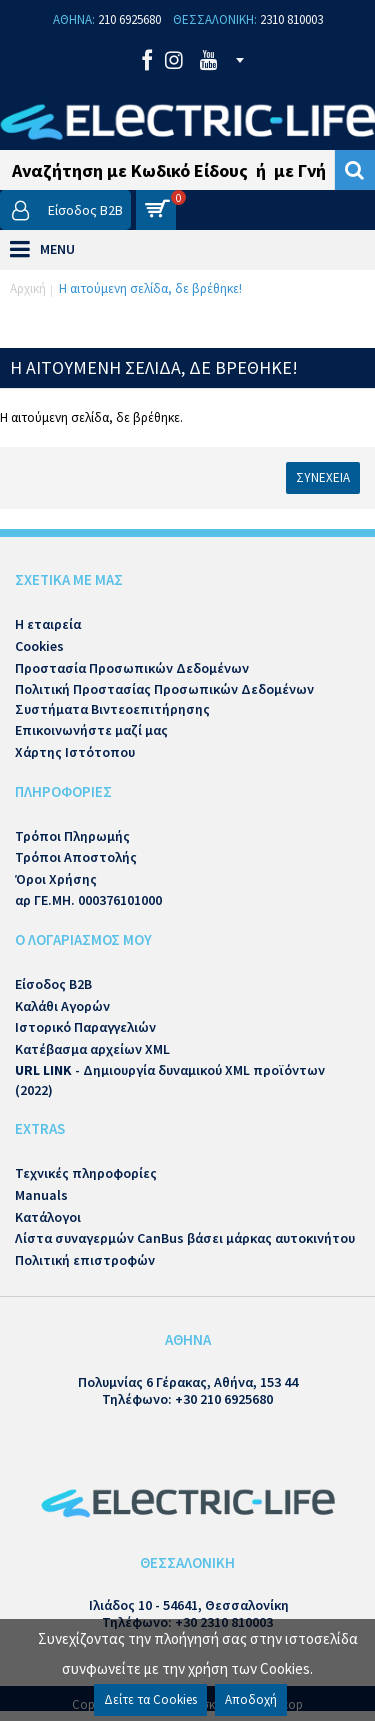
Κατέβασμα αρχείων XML (92, 1049)
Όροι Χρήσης (56, 879)
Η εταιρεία (48, 624)
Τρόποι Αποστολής (76, 857)
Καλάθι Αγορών (62, 1006)
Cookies (39, 646)
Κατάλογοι (48, 1217)
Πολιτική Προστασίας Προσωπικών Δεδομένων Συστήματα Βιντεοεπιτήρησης (164, 699)
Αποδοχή (251, 1699)
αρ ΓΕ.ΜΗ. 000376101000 (88, 900)
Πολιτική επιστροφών (85, 1260)
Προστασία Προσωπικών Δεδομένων (132, 668)
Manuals (41, 1195)
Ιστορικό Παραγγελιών (85, 1027)
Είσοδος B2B (53, 984)
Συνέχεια (323, 477)
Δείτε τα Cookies (150, 1699)
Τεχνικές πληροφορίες (86, 1173)
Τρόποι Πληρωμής (72, 836)
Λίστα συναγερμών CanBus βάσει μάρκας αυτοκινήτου (185, 1238)
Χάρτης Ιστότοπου (75, 752)
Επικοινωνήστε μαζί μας (91, 730)
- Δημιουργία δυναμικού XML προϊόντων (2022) (170, 1080)
